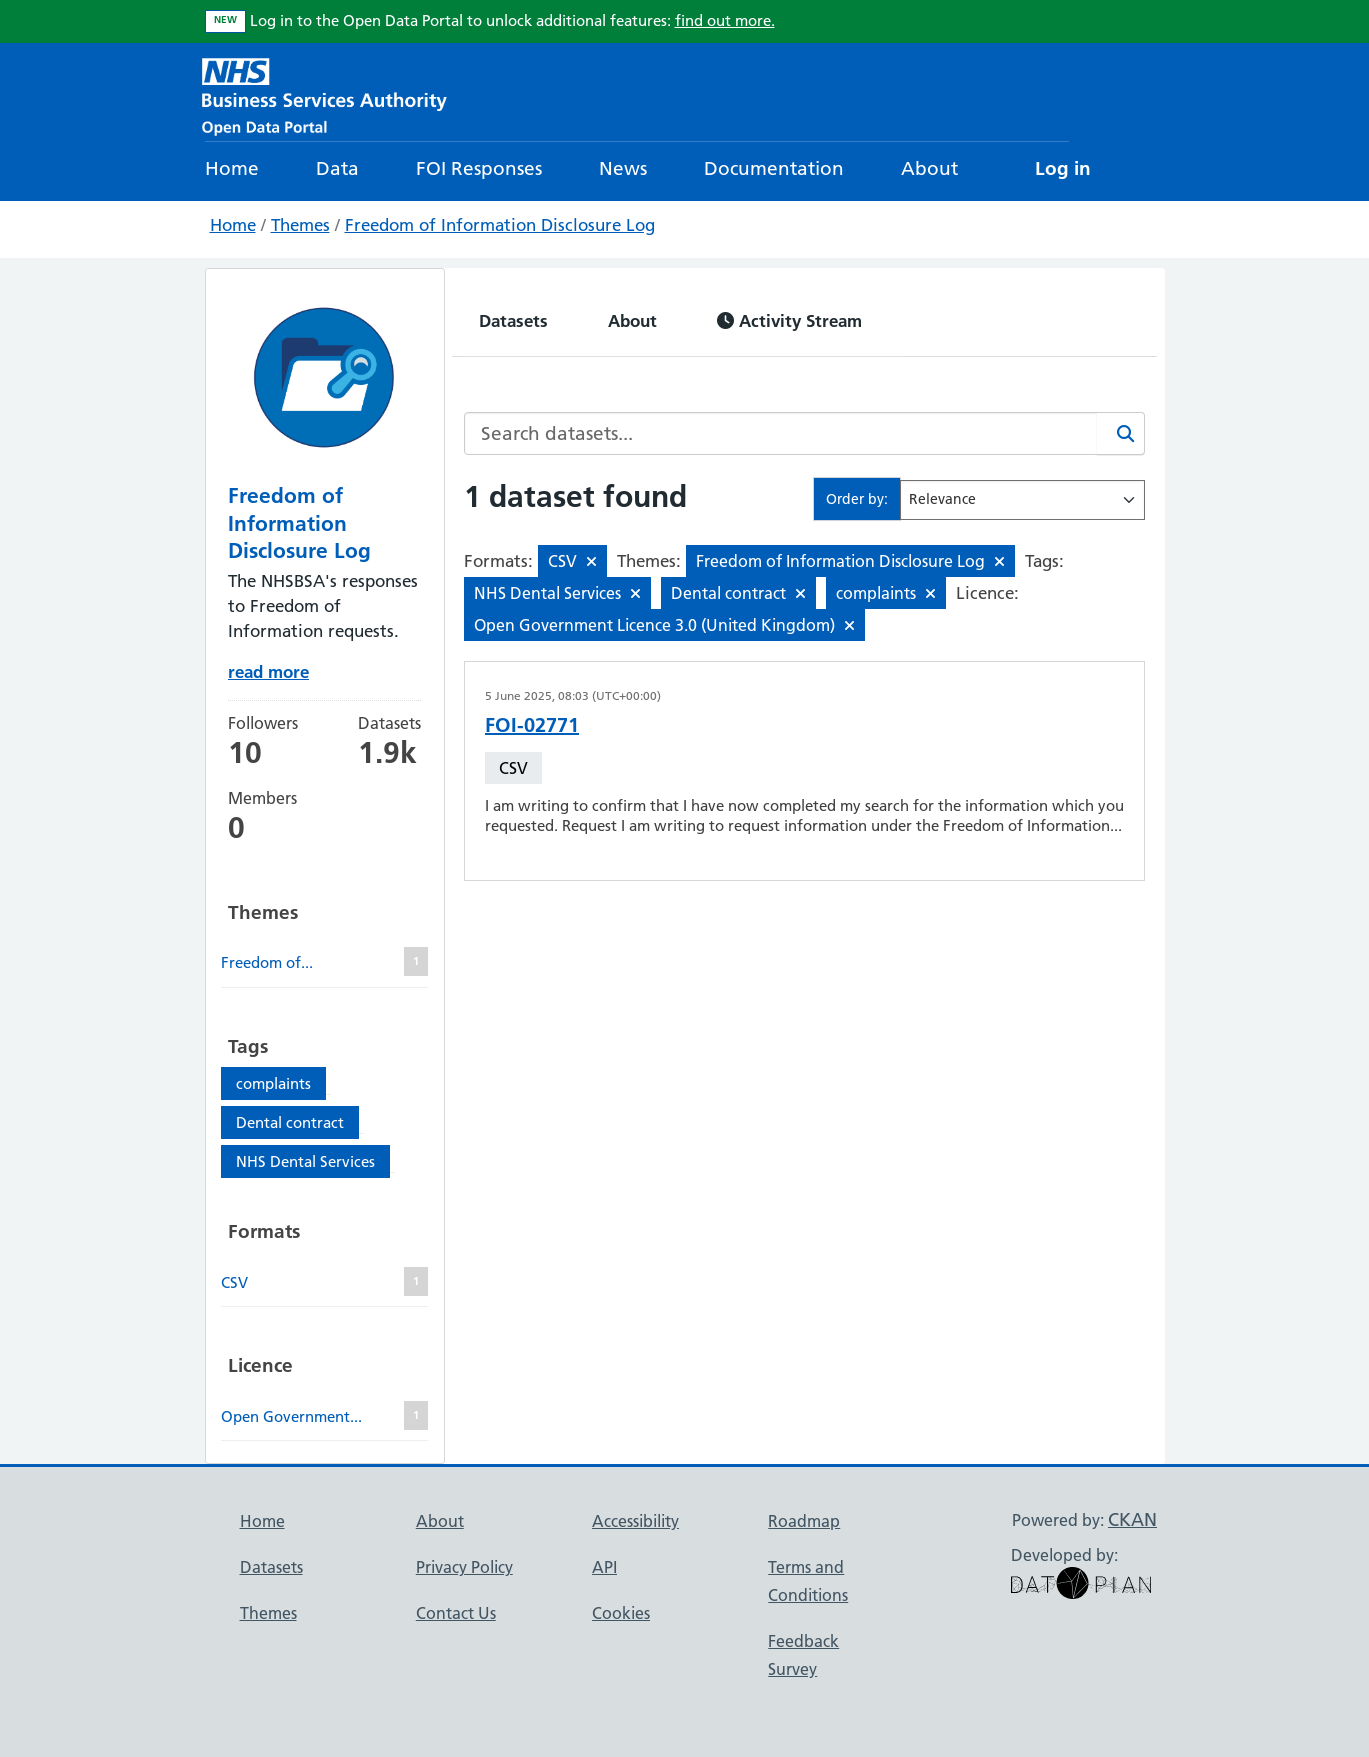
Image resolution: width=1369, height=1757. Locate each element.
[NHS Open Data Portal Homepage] (324, 94)
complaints (273, 1083)
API (604, 1567)
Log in (1063, 168)
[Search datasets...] (781, 433)
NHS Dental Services (305, 1161)
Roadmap (804, 1521)
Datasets (513, 320)
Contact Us (456, 1613)
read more (268, 671)
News (623, 168)
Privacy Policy (464, 1567)
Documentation (774, 168)
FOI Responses (479, 168)
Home (232, 168)
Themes (300, 225)
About (929, 168)
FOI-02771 (532, 725)
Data (337, 168)
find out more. (725, 20)
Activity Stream (789, 320)
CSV (513, 768)
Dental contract (290, 1122)
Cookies (621, 1613)
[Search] (1121, 433)
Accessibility (635, 1521)
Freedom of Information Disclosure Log (500, 225)
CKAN (1132, 1519)
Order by (855, 499)
